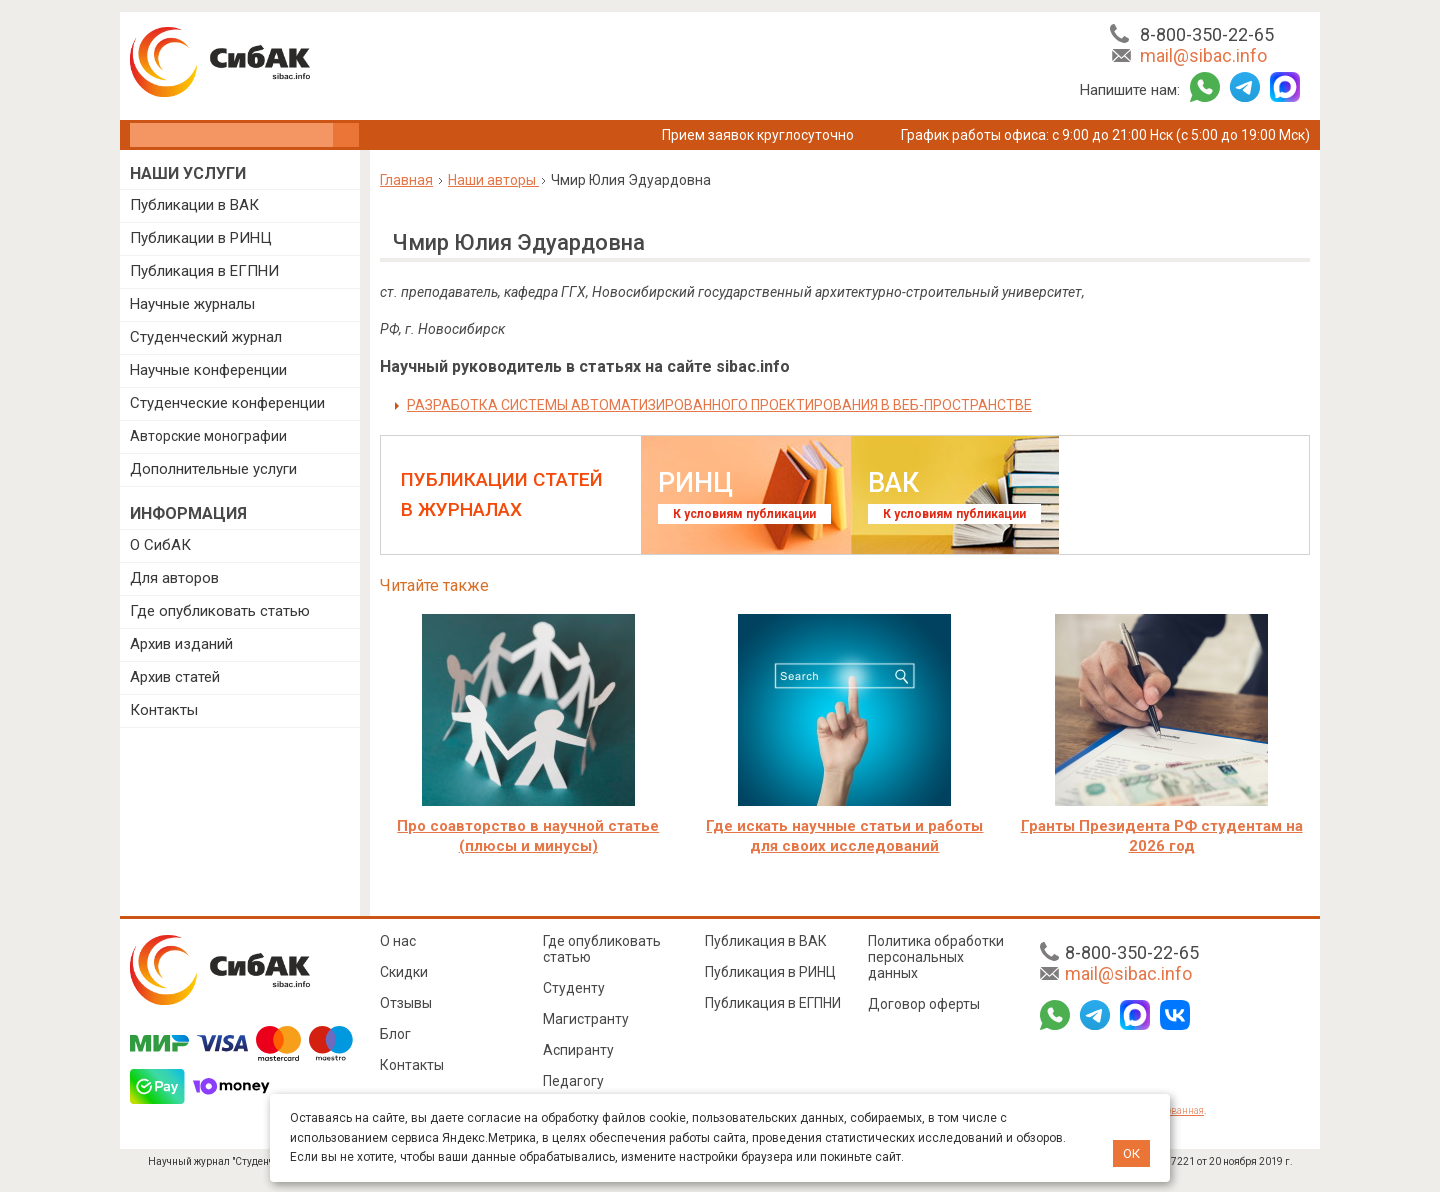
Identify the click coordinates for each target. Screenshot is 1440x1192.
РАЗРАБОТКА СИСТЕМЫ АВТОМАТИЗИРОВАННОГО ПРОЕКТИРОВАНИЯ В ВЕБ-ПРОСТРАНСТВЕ (719, 405)
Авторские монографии (208, 436)
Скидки (404, 972)
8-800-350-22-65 (1207, 34)
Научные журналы (192, 304)
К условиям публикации (744, 514)
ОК (1131, 1153)
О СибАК (160, 545)
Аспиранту (578, 1050)
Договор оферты (924, 1004)
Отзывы (406, 1003)
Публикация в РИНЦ (770, 972)
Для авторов (174, 578)
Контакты (164, 710)
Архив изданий (181, 644)
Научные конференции (208, 370)
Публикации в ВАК (194, 205)
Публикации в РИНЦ (201, 238)
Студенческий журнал (206, 337)
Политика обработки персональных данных (936, 957)
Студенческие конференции (227, 403)
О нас (398, 941)
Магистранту (586, 1019)
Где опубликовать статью (220, 611)
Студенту (574, 988)
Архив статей (175, 677)
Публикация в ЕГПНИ (204, 271)
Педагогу (573, 1081)
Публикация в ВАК (766, 941)
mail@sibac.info (1203, 55)
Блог (395, 1034)
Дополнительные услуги (213, 469)
